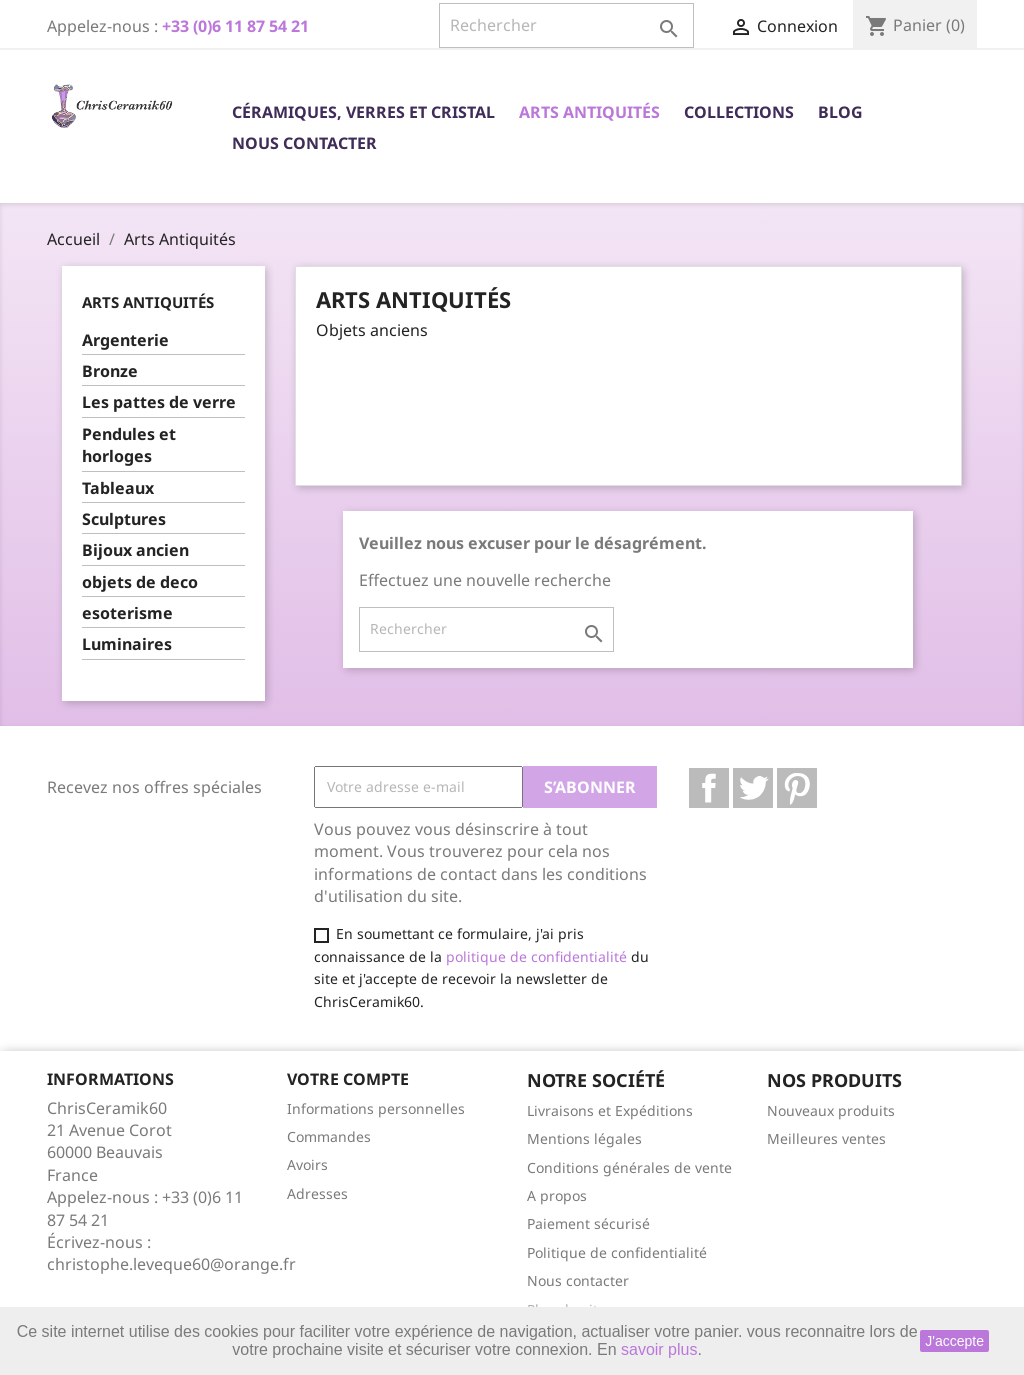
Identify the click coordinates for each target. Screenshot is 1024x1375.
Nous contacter (304, 143)
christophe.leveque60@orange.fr (171, 1264)
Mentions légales (584, 1138)
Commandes (329, 1136)
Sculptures (124, 519)
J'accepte (954, 1341)
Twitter (753, 788)
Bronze (110, 371)
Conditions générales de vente (629, 1167)
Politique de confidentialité (617, 1252)
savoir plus (659, 1349)
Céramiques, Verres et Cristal (363, 112)
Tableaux (118, 488)
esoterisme (127, 613)
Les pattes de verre (159, 402)
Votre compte (348, 1079)
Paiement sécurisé (588, 1223)
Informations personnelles (376, 1108)
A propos (557, 1195)
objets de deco (140, 582)
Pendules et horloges (129, 445)
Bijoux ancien (135, 550)
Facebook (709, 788)
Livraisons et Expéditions (610, 1110)
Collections (739, 112)
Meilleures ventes (826, 1138)
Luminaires (127, 644)
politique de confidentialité (536, 956)
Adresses (317, 1193)
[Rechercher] (566, 25)
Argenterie (125, 340)
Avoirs (307, 1164)
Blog (840, 112)
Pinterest (797, 788)
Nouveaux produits (831, 1110)
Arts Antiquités (589, 112)
